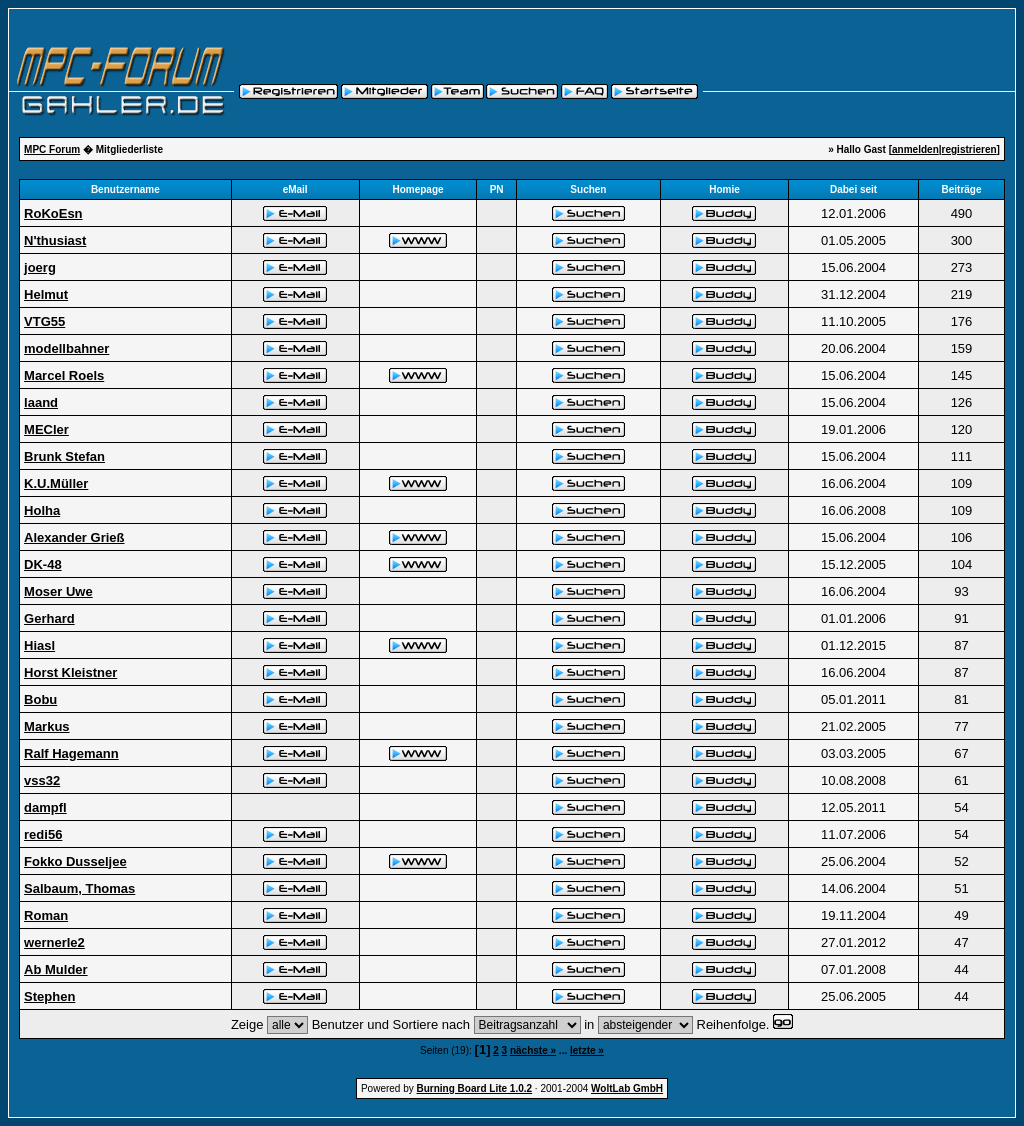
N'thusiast (55, 240)
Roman (46, 915)
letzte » (587, 1050)
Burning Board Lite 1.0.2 (475, 1088)
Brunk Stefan (64, 456)
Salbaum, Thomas (79, 888)
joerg (40, 267)
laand (41, 402)
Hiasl (39, 645)
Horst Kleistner (70, 672)
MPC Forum (52, 149)
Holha (42, 510)
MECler (46, 429)
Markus (47, 726)
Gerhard (49, 618)
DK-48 (43, 564)
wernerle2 (54, 942)
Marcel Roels (64, 375)
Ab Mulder (56, 969)
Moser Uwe (58, 591)
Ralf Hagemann (71, 753)
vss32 (42, 780)
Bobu (40, 699)
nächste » (533, 1050)
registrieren (969, 149)
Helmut (46, 294)
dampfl (45, 807)
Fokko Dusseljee (75, 861)
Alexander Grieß (74, 537)
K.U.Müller (56, 483)
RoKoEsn (53, 213)
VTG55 (44, 321)
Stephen (49, 996)
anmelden (915, 149)
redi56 (43, 834)
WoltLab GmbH (627, 1088)
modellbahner (66, 348)
